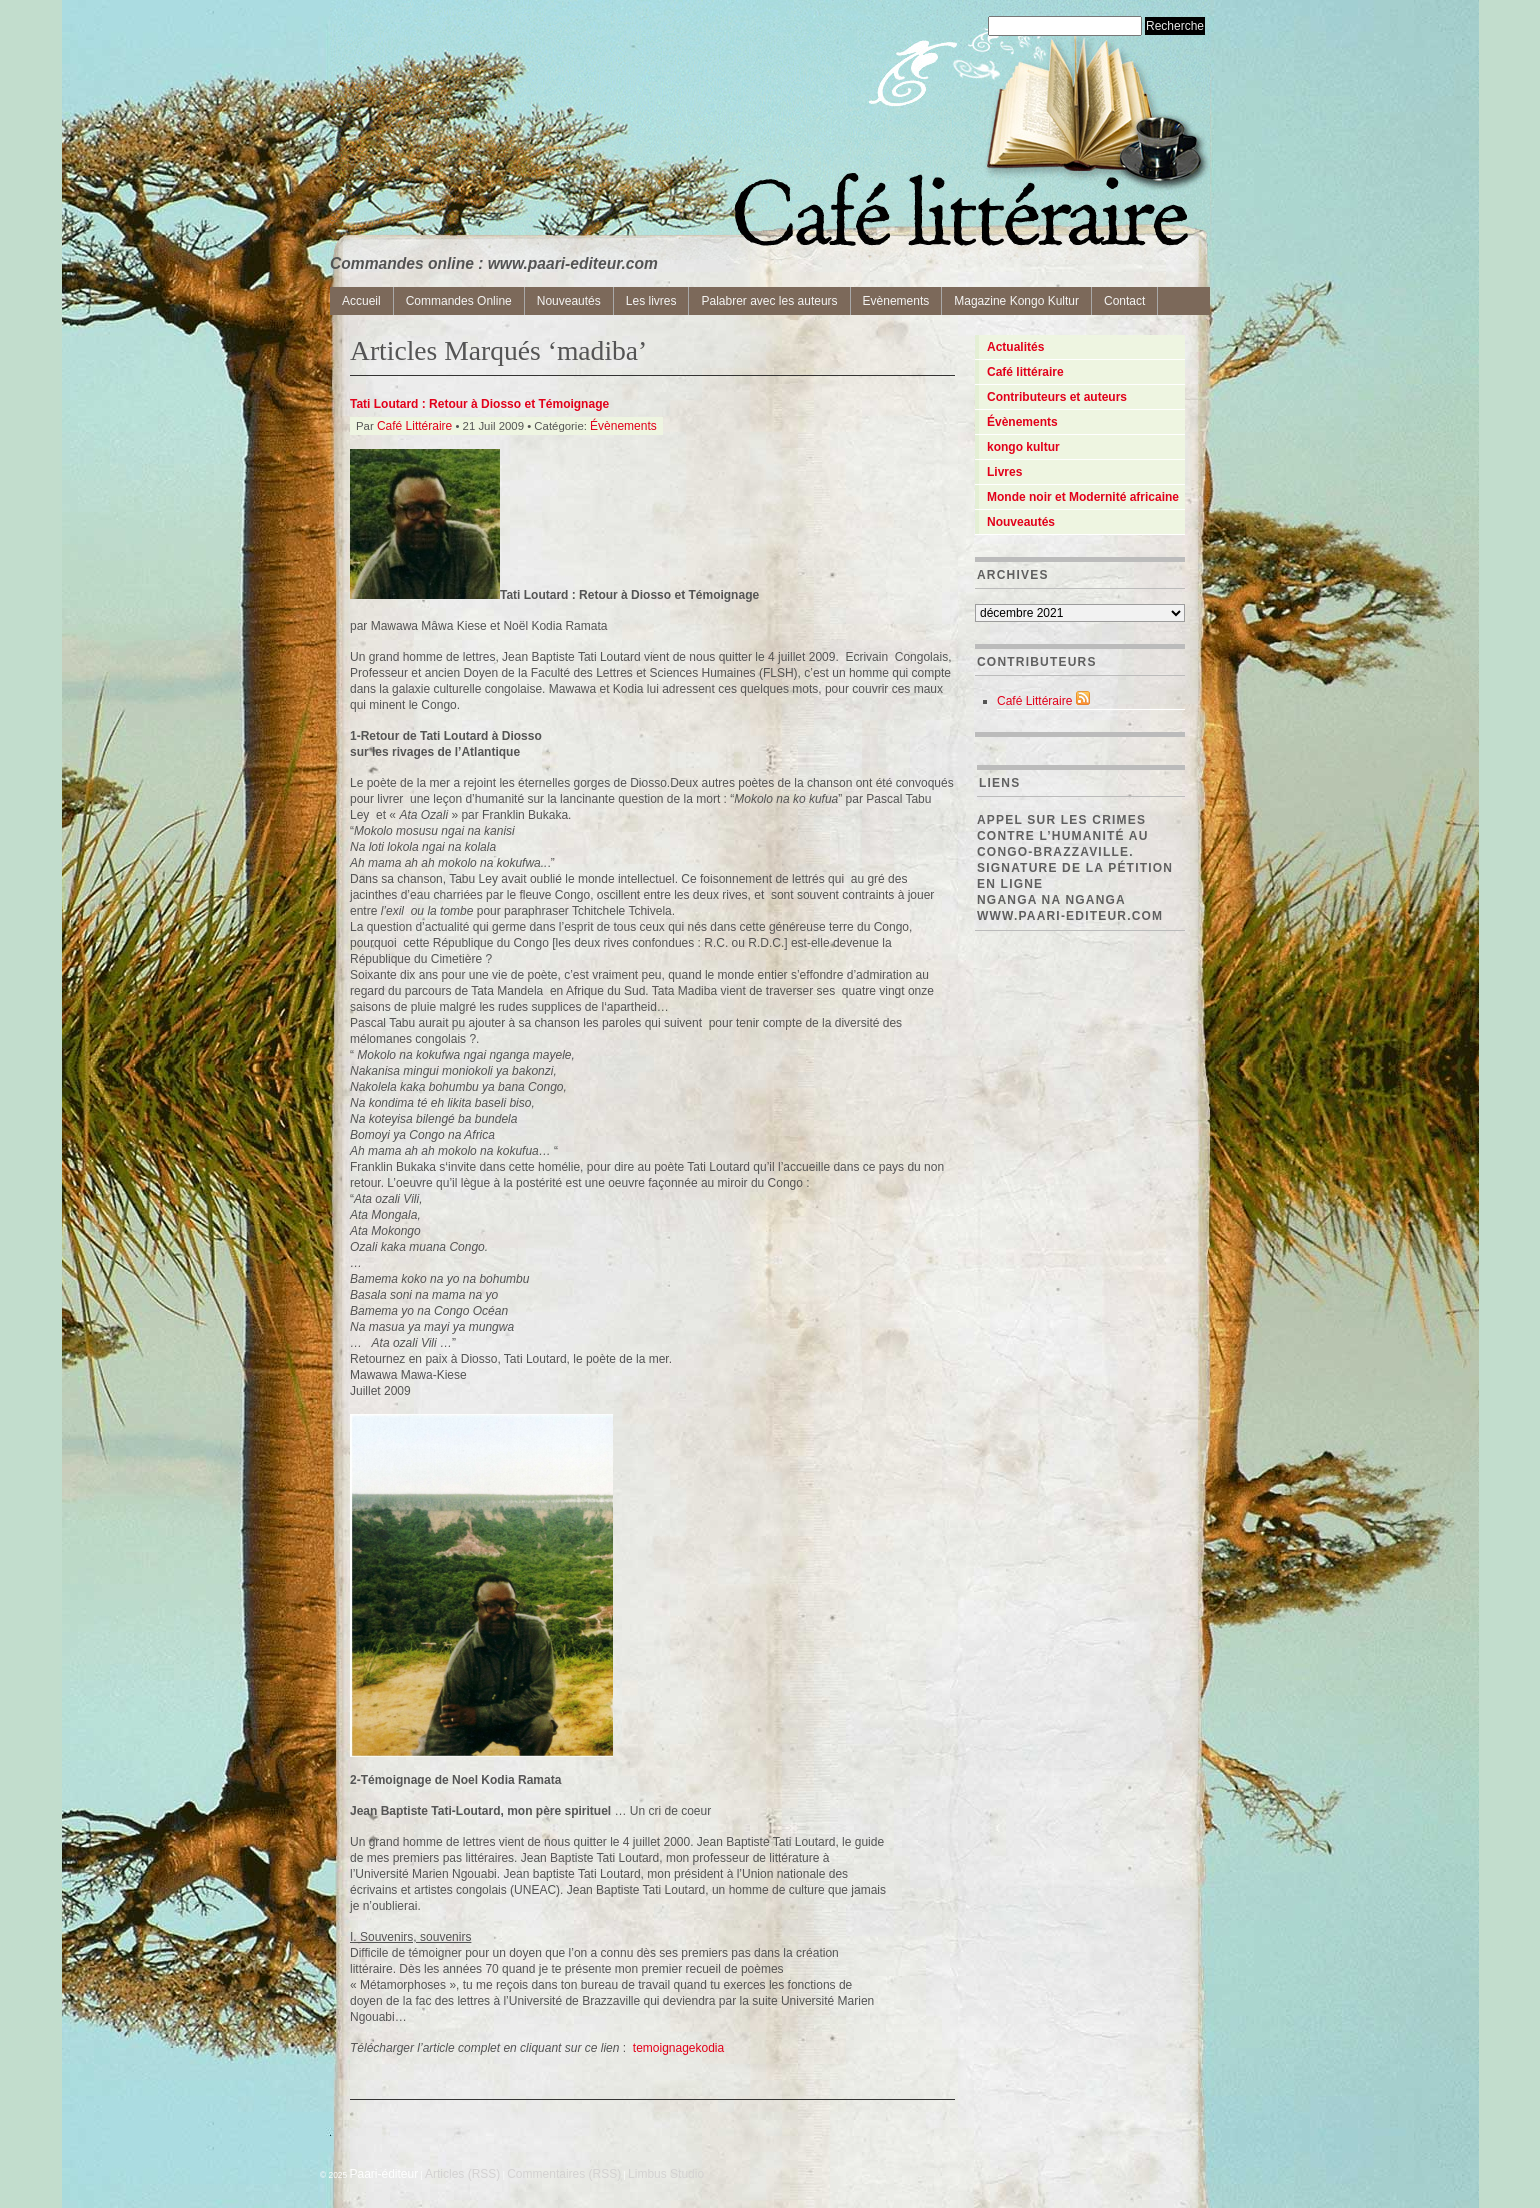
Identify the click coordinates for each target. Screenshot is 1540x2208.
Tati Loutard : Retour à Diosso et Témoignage (479, 404)
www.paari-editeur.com (1070, 916)
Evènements (896, 301)
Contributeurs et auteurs (1057, 397)
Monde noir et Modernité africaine (1083, 497)
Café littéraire (1025, 372)
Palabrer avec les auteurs (769, 301)
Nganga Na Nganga (1051, 900)
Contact (1124, 301)
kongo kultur (1023, 447)
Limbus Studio (666, 2174)
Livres (1004, 472)
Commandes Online (459, 301)
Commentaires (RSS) (564, 2174)
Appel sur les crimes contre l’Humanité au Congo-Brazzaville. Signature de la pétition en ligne (1075, 852)
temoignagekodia (678, 2048)
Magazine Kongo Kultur (1016, 301)
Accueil (361, 301)
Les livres (651, 301)
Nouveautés (569, 301)
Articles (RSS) (462, 2174)
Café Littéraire (414, 426)
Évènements (623, 426)
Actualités (1015, 347)
